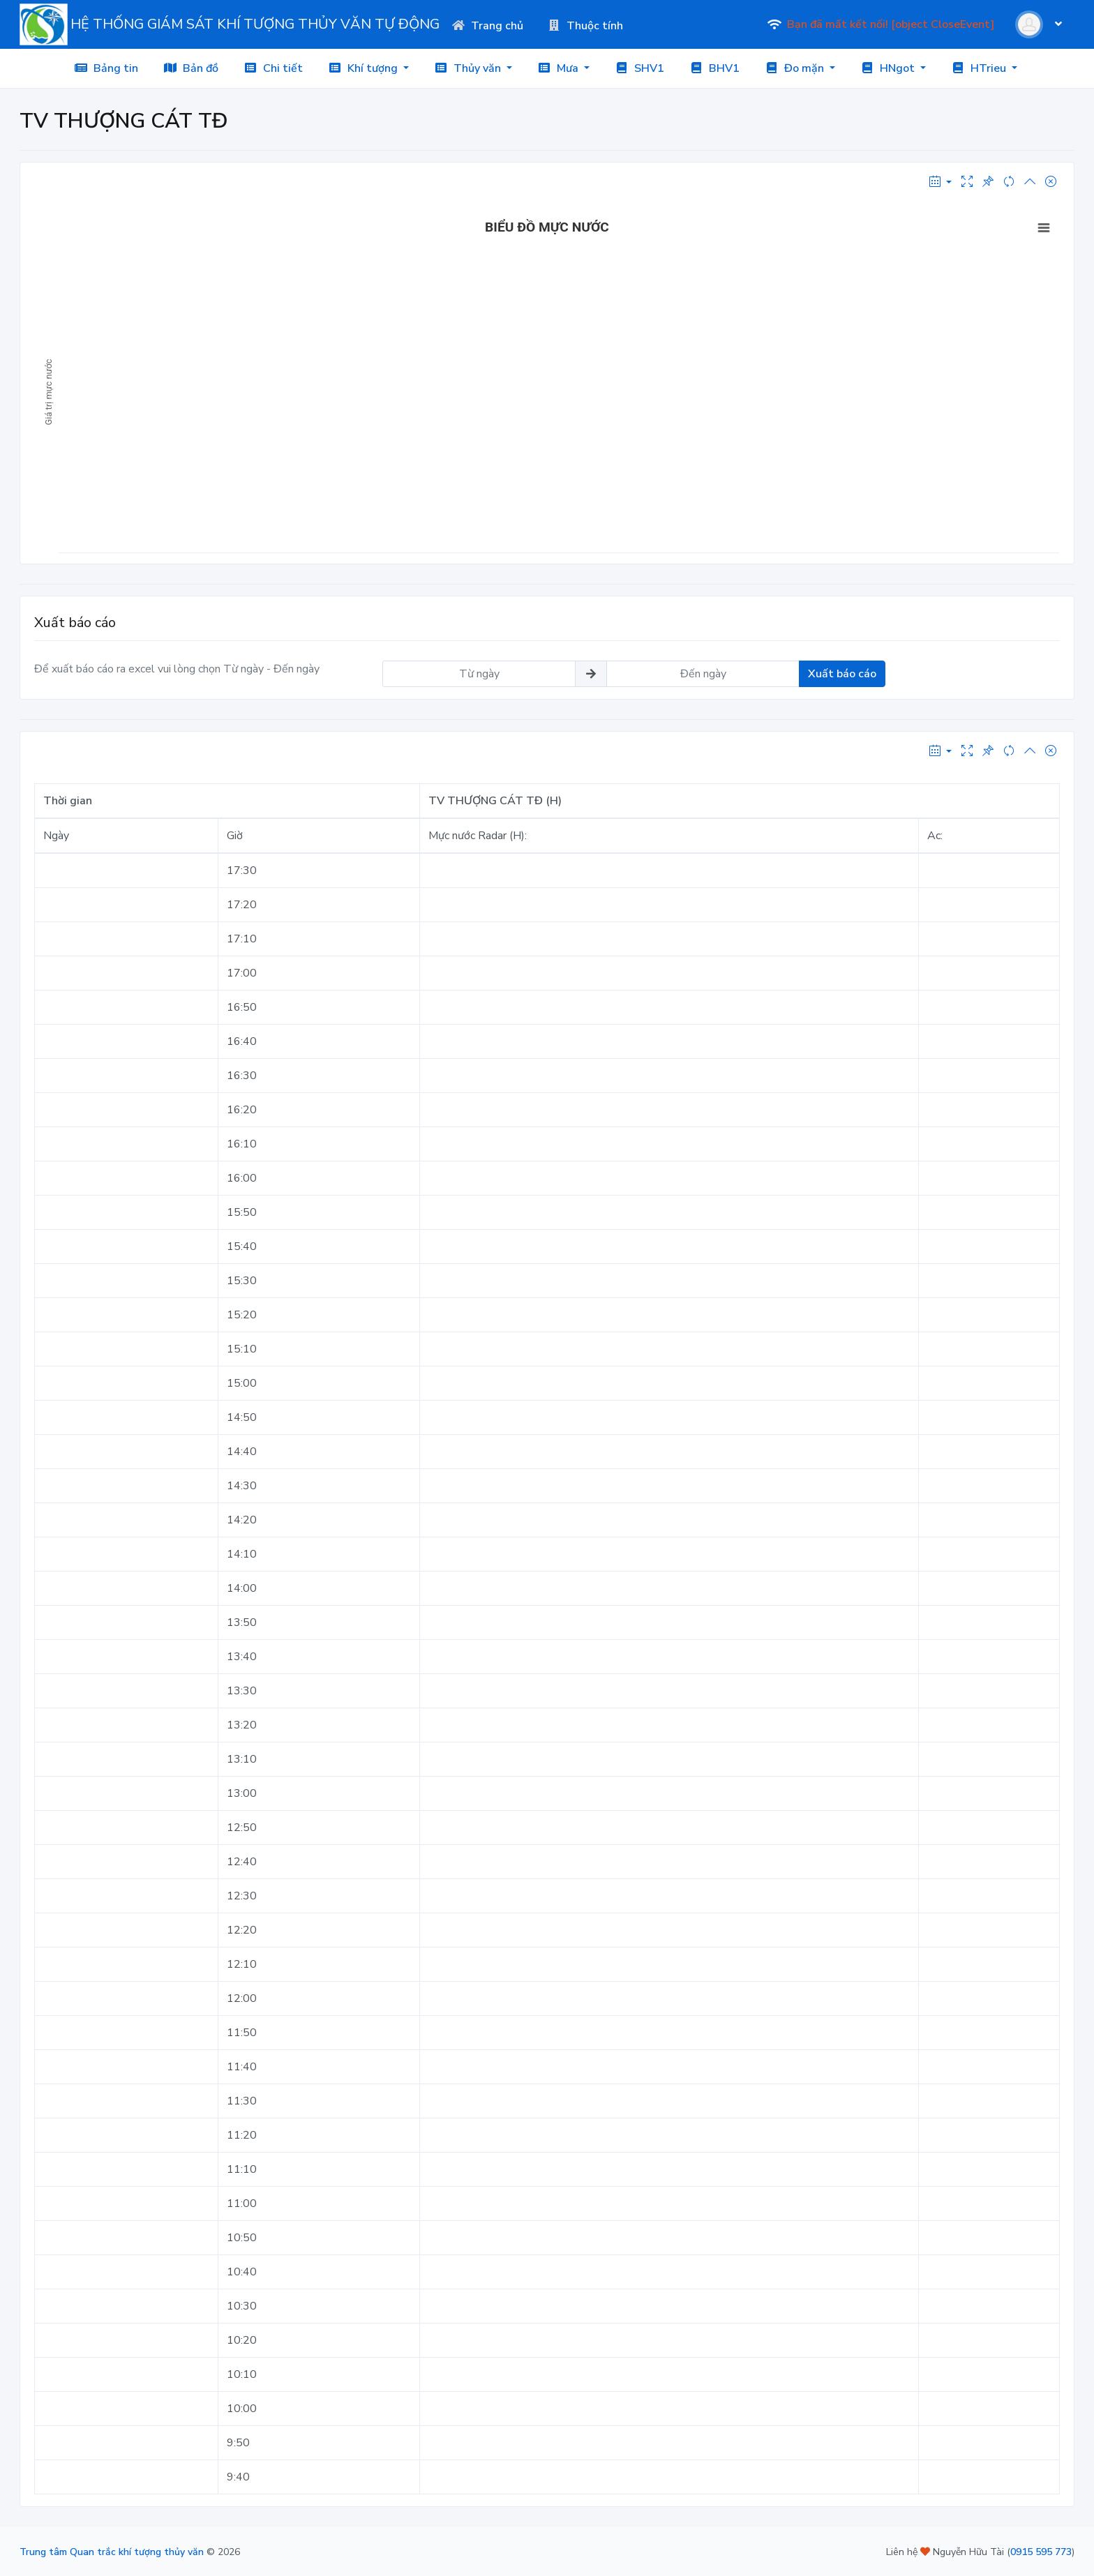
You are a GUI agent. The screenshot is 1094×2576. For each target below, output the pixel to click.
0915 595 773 (1041, 2552)
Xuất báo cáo (842, 673)
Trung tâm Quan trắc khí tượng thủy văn (112, 2552)
